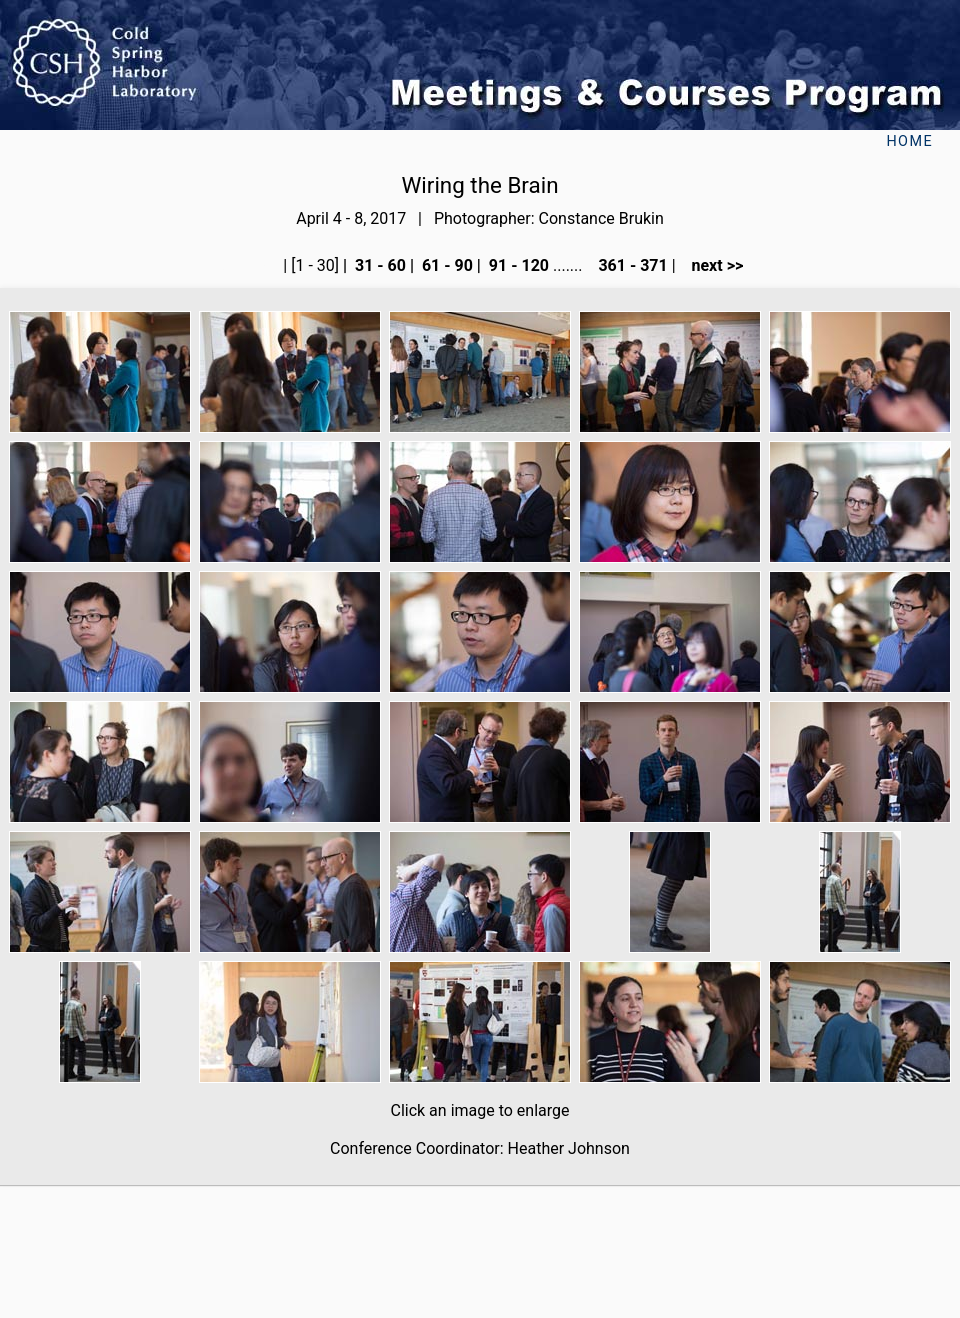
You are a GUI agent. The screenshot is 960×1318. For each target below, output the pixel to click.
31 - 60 (378, 265)
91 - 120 (517, 265)
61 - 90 (445, 265)
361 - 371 (630, 265)
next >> (712, 265)
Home (909, 141)
